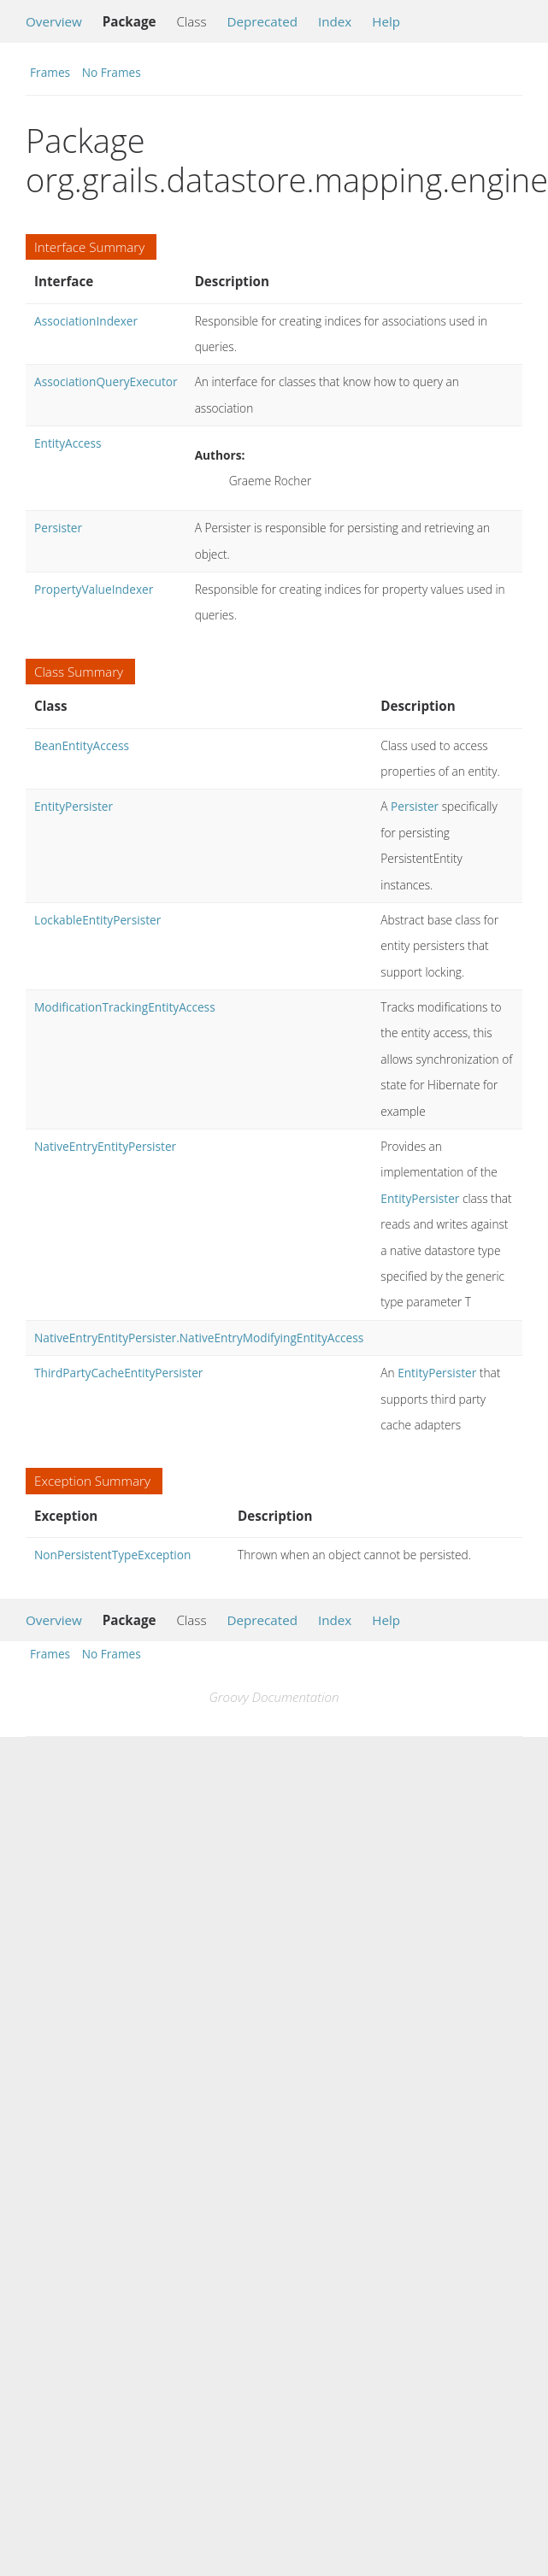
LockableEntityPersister (97, 920)
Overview (54, 21)
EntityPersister (73, 806)
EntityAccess (67, 443)
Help (386, 21)
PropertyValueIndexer (93, 589)
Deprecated (262, 21)
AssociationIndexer (86, 321)
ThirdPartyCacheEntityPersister (118, 1372)
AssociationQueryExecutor (106, 381)
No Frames (111, 72)
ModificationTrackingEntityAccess (124, 1007)
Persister (58, 527)
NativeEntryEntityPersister (105, 1146)
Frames (50, 72)
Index (334, 21)
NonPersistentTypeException (112, 1554)
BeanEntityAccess (81, 745)
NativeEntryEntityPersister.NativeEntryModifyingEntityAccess (198, 1337)
